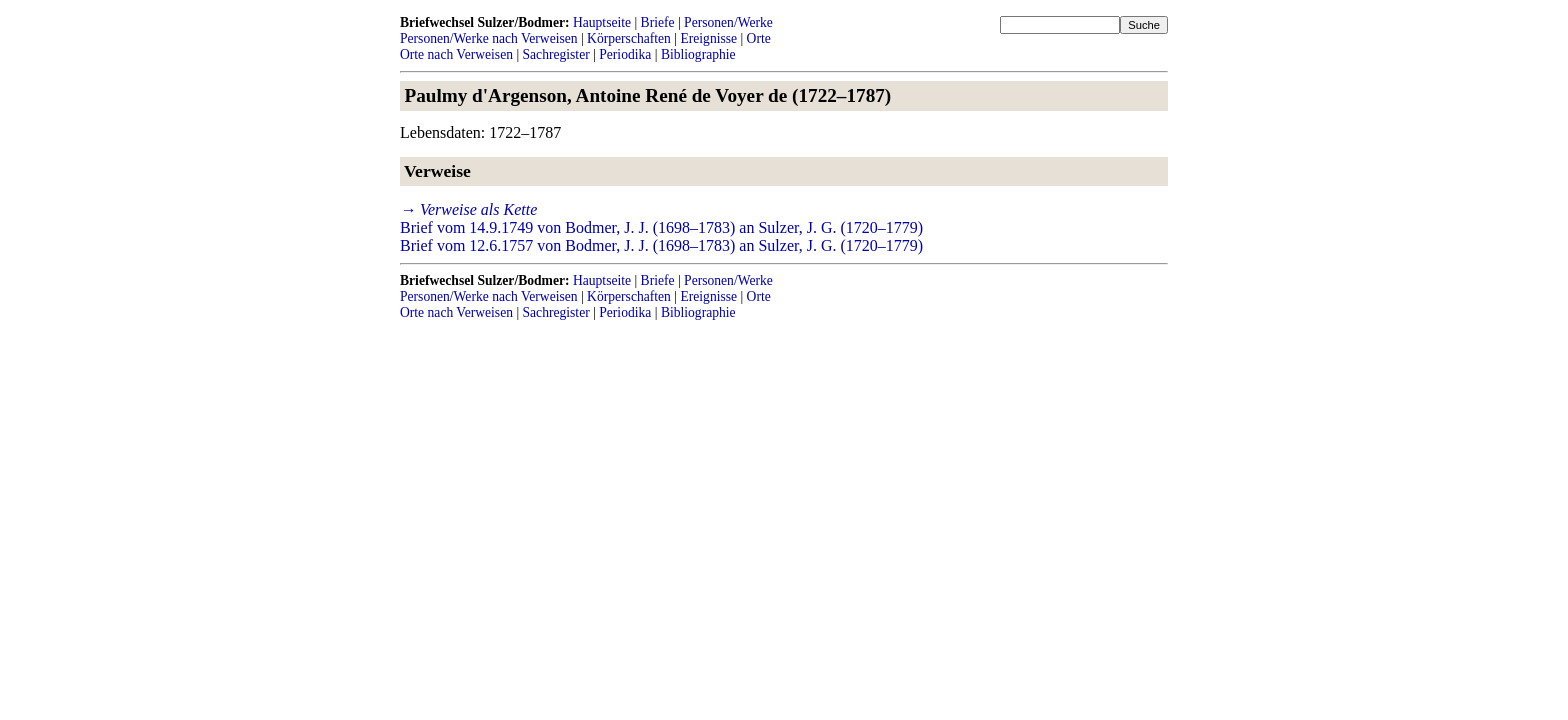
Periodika (625, 54)
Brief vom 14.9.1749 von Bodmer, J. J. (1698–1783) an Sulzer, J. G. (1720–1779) (661, 227)
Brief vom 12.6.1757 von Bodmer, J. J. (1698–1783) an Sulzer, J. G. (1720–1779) (661, 245)
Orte (759, 38)
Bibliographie (698, 54)
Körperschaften (629, 38)
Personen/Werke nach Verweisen (489, 38)
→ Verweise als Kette (468, 209)
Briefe (658, 22)
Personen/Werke (728, 22)
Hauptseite (602, 22)
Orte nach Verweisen (456, 54)
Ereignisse (708, 38)
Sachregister (556, 54)
